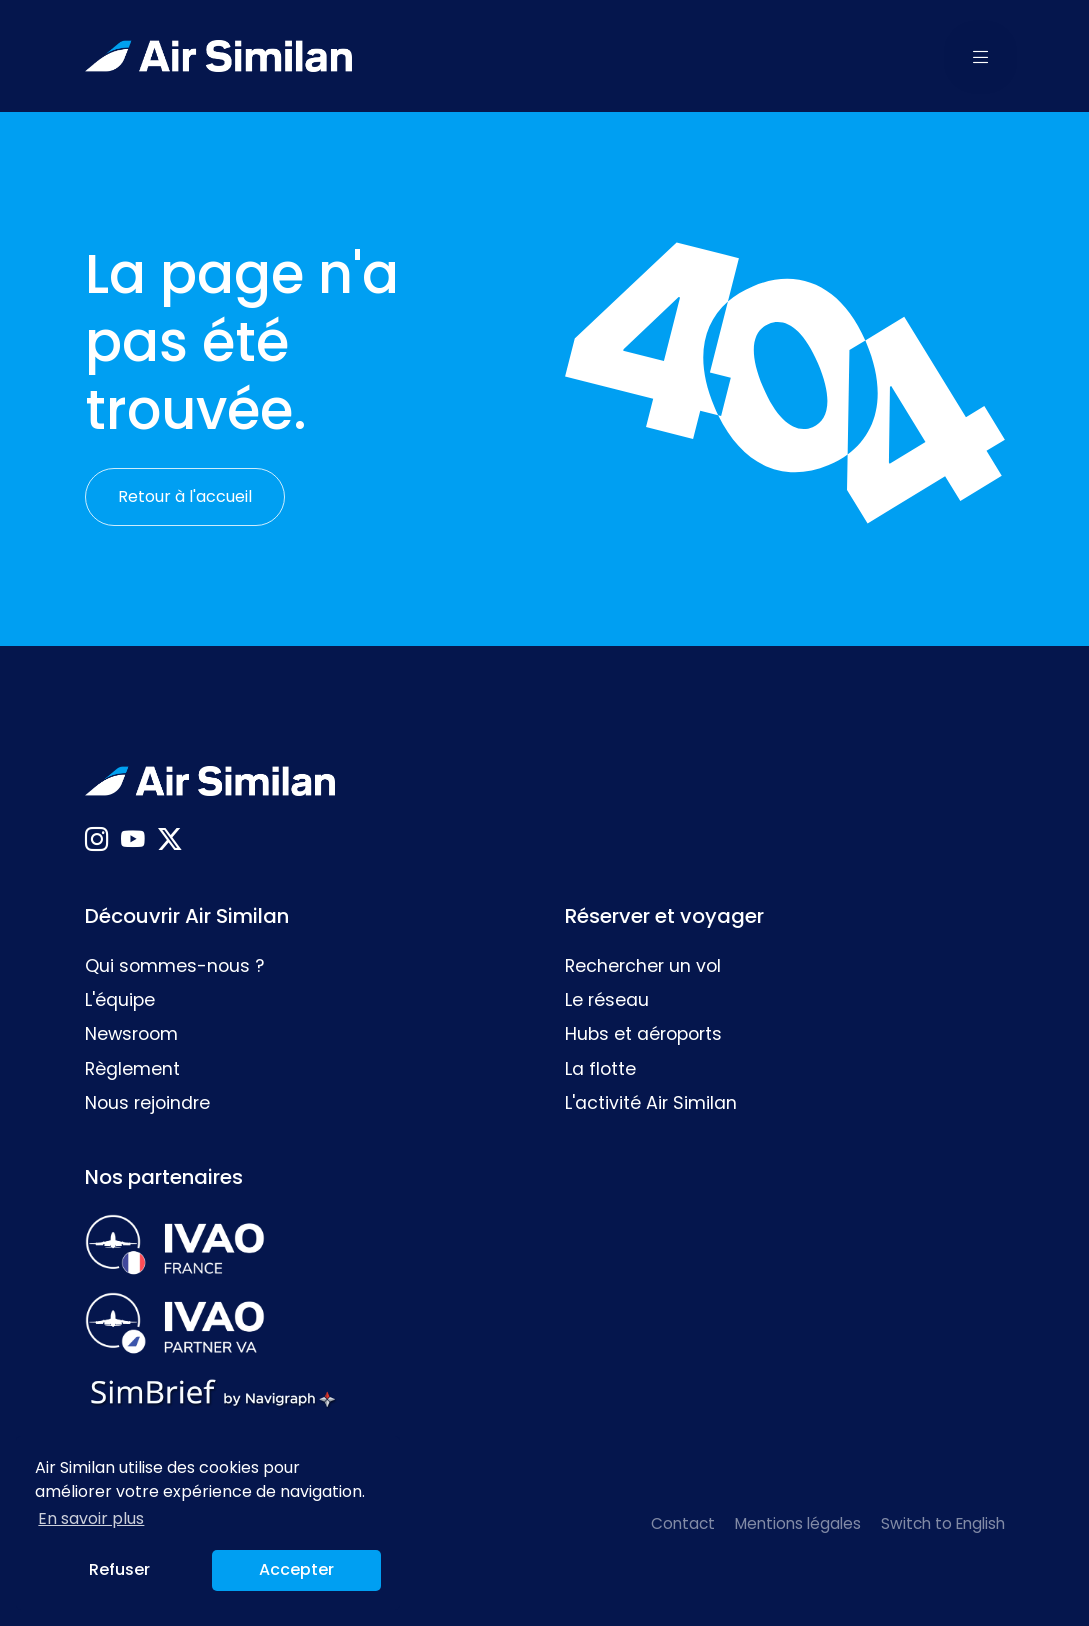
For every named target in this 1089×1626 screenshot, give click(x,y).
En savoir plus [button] (91, 1518)
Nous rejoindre (147, 1103)
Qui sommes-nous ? (174, 966)
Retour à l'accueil (185, 496)
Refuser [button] (119, 1569)
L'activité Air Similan (651, 1103)
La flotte (600, 1069)
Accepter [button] (296, 1569)
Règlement (132, 1069)
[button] (981, 56)
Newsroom (131, 1034)
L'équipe (120, 1000)
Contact (683, 1523)
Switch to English (943, 1523)
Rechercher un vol (643, 966)
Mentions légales (798, 1523)
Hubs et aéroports (643, 1034)
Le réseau (607, 1000)
